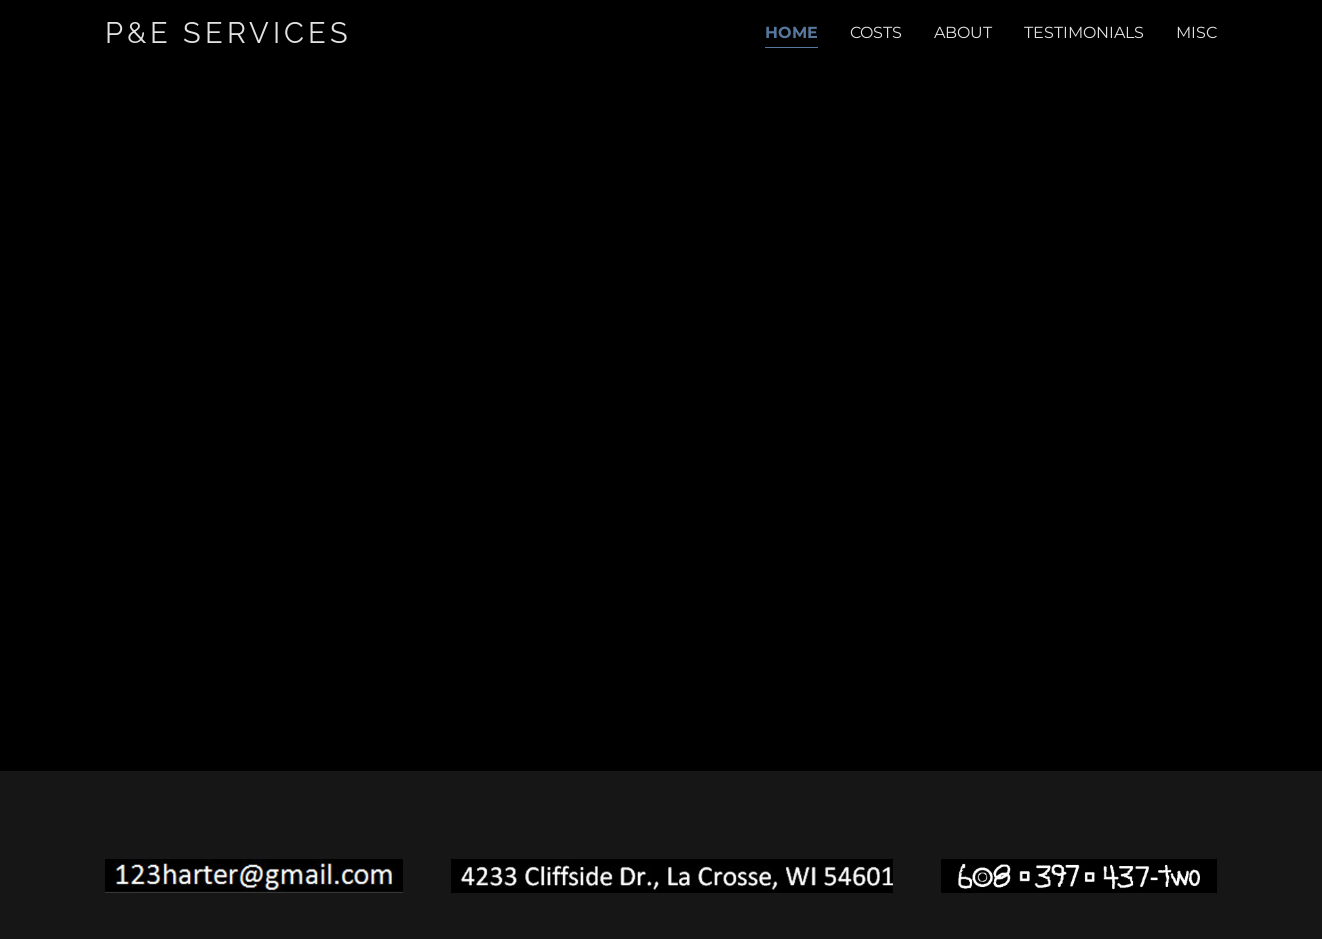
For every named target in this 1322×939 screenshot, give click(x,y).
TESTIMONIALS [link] (1084, 32)
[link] (272, 37)
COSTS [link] (876, 32)
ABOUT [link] (963, 32)
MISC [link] (1196, 32)
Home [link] (791, 32)
